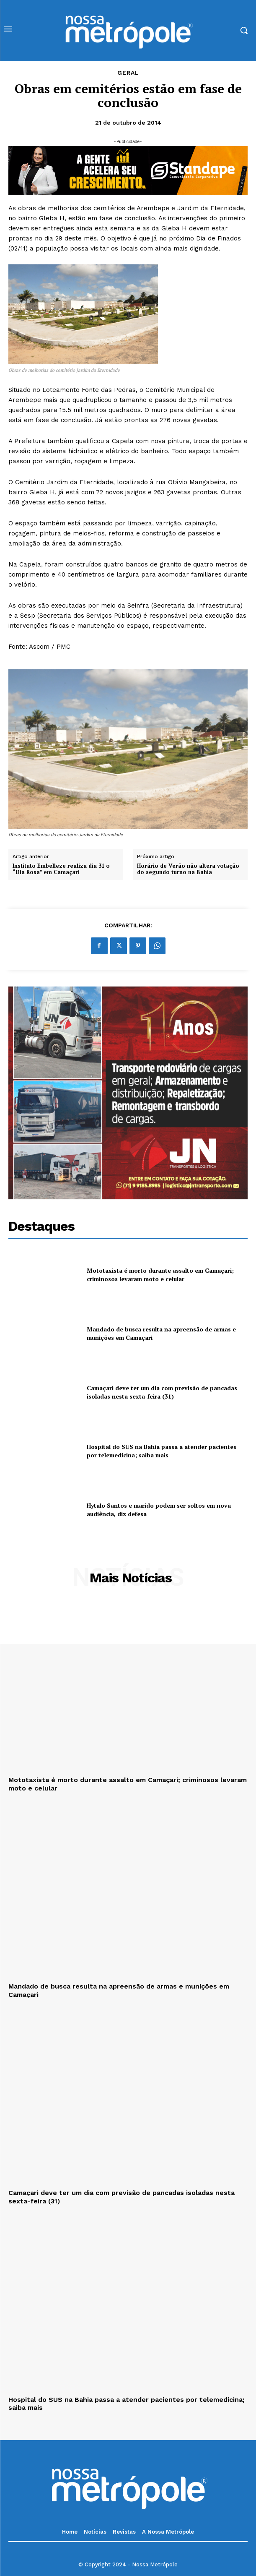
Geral (128, 73)
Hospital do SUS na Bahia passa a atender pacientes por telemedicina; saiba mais (161, 1451)
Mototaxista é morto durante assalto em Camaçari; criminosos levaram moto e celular (160, 1274)
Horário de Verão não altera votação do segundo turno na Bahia (188, 869)
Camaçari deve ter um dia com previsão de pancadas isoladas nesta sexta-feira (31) (162, 1392)
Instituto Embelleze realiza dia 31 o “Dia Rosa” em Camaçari (61, 869)
